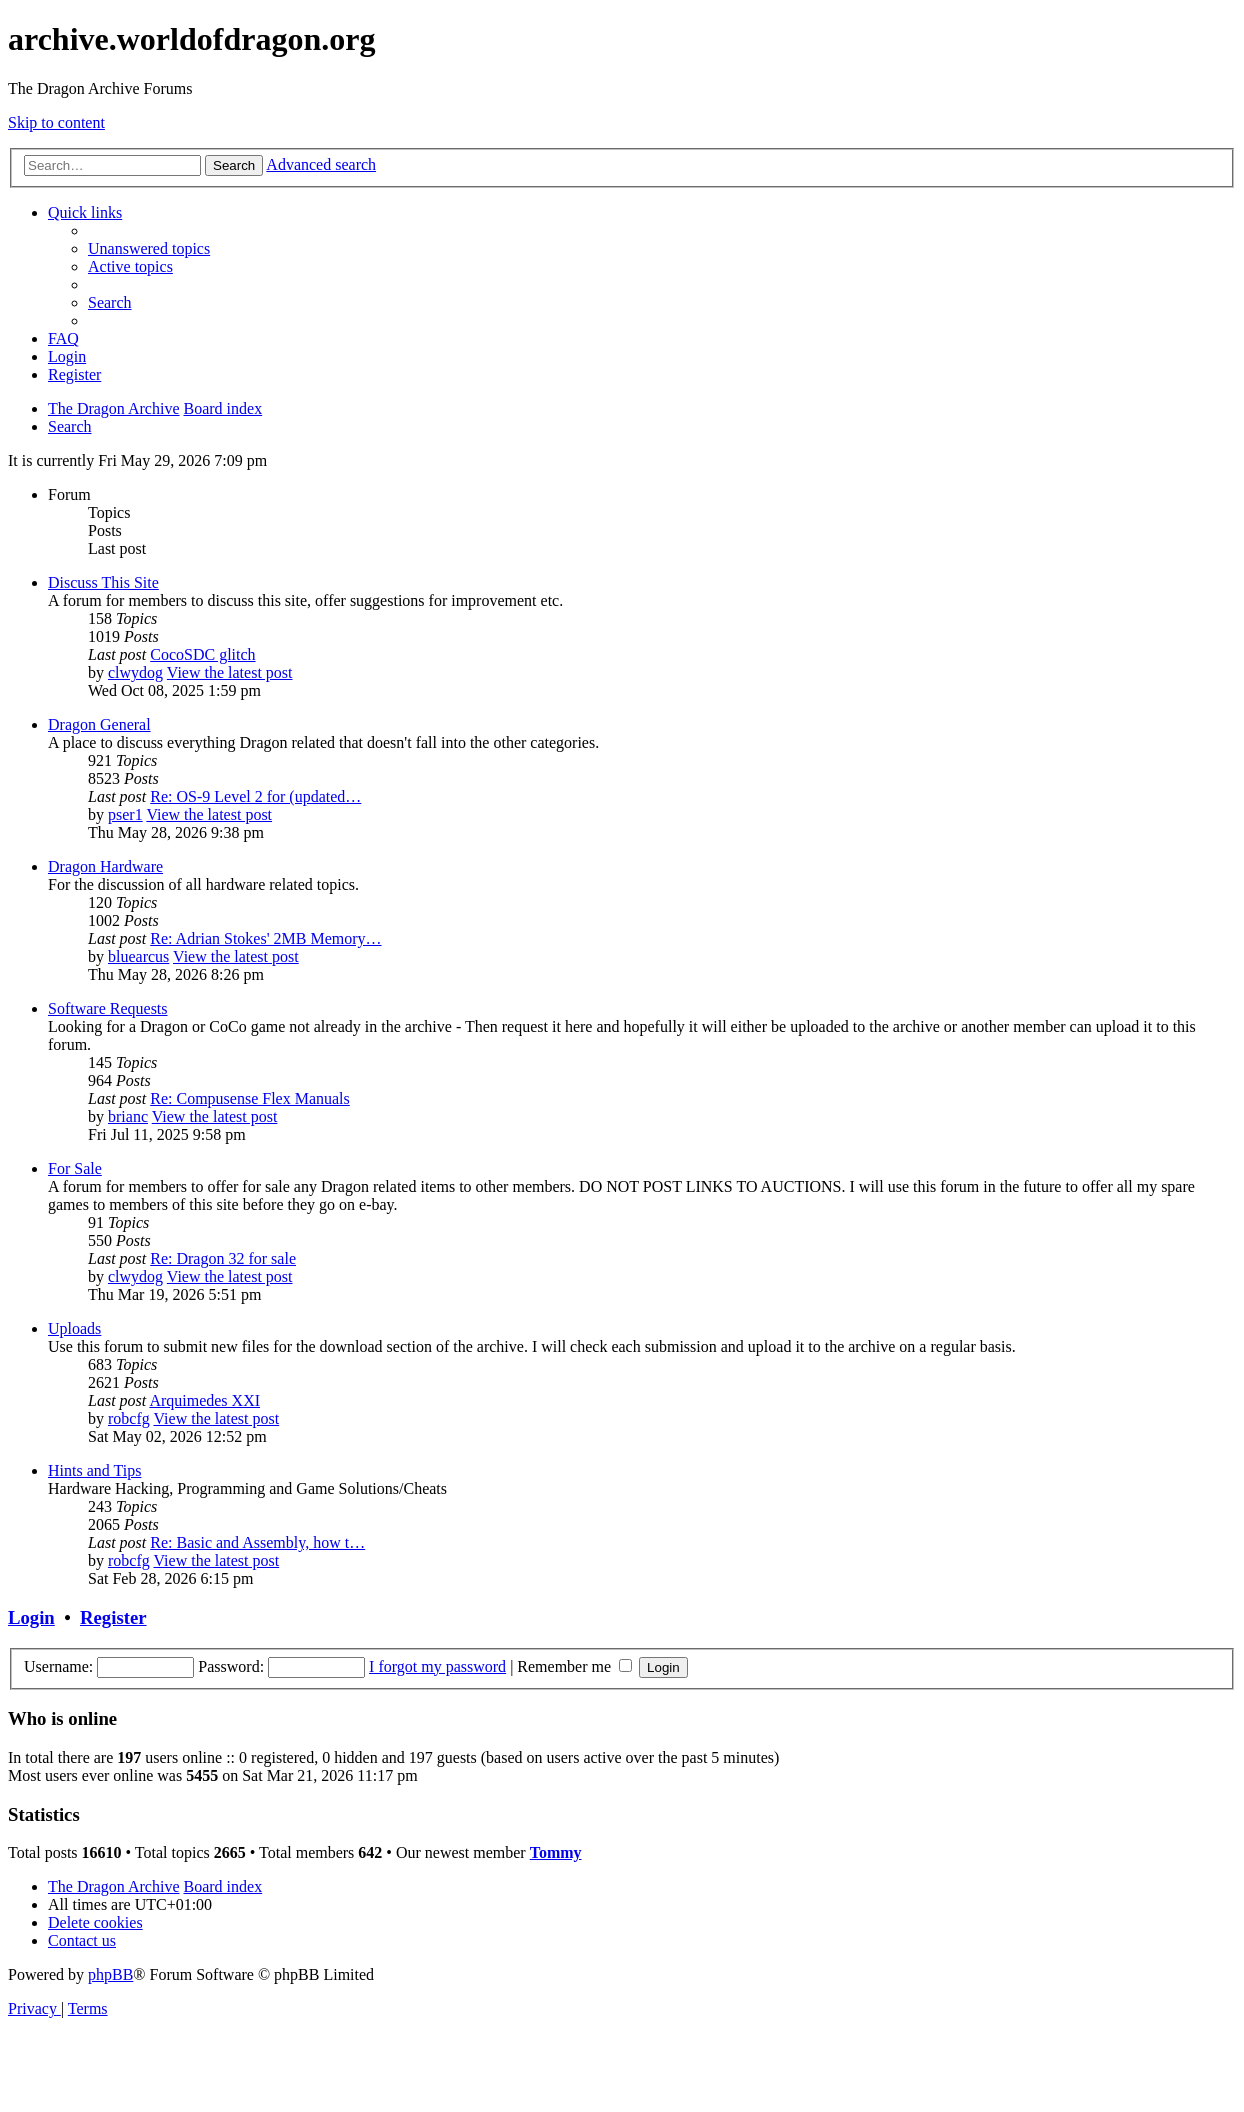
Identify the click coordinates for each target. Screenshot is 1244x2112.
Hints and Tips (94, 1470)
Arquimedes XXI (204, 1400)
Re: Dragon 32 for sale (223, 1258)
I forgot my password (437, 1666)
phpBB (110, 1974)
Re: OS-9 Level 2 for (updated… (255, 796)
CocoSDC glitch (202, 654)
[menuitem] (149, 248)
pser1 (125, 814)
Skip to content (56, 122)
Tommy (556, 1852)
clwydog (135, 672)
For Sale (75, 1168)
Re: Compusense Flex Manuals (250, 1098)
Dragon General (99, 724)
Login (31, 1617)
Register (113, 1617)
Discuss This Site (103, 582)
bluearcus (138, 956)
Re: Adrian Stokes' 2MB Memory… (265, 938)
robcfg (129, 1418)
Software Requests (108, 1008)
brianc (128, 1116)
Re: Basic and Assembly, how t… (257, 1542)
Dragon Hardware (105, 866)
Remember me (574, 1666)
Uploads (74, 1328)
